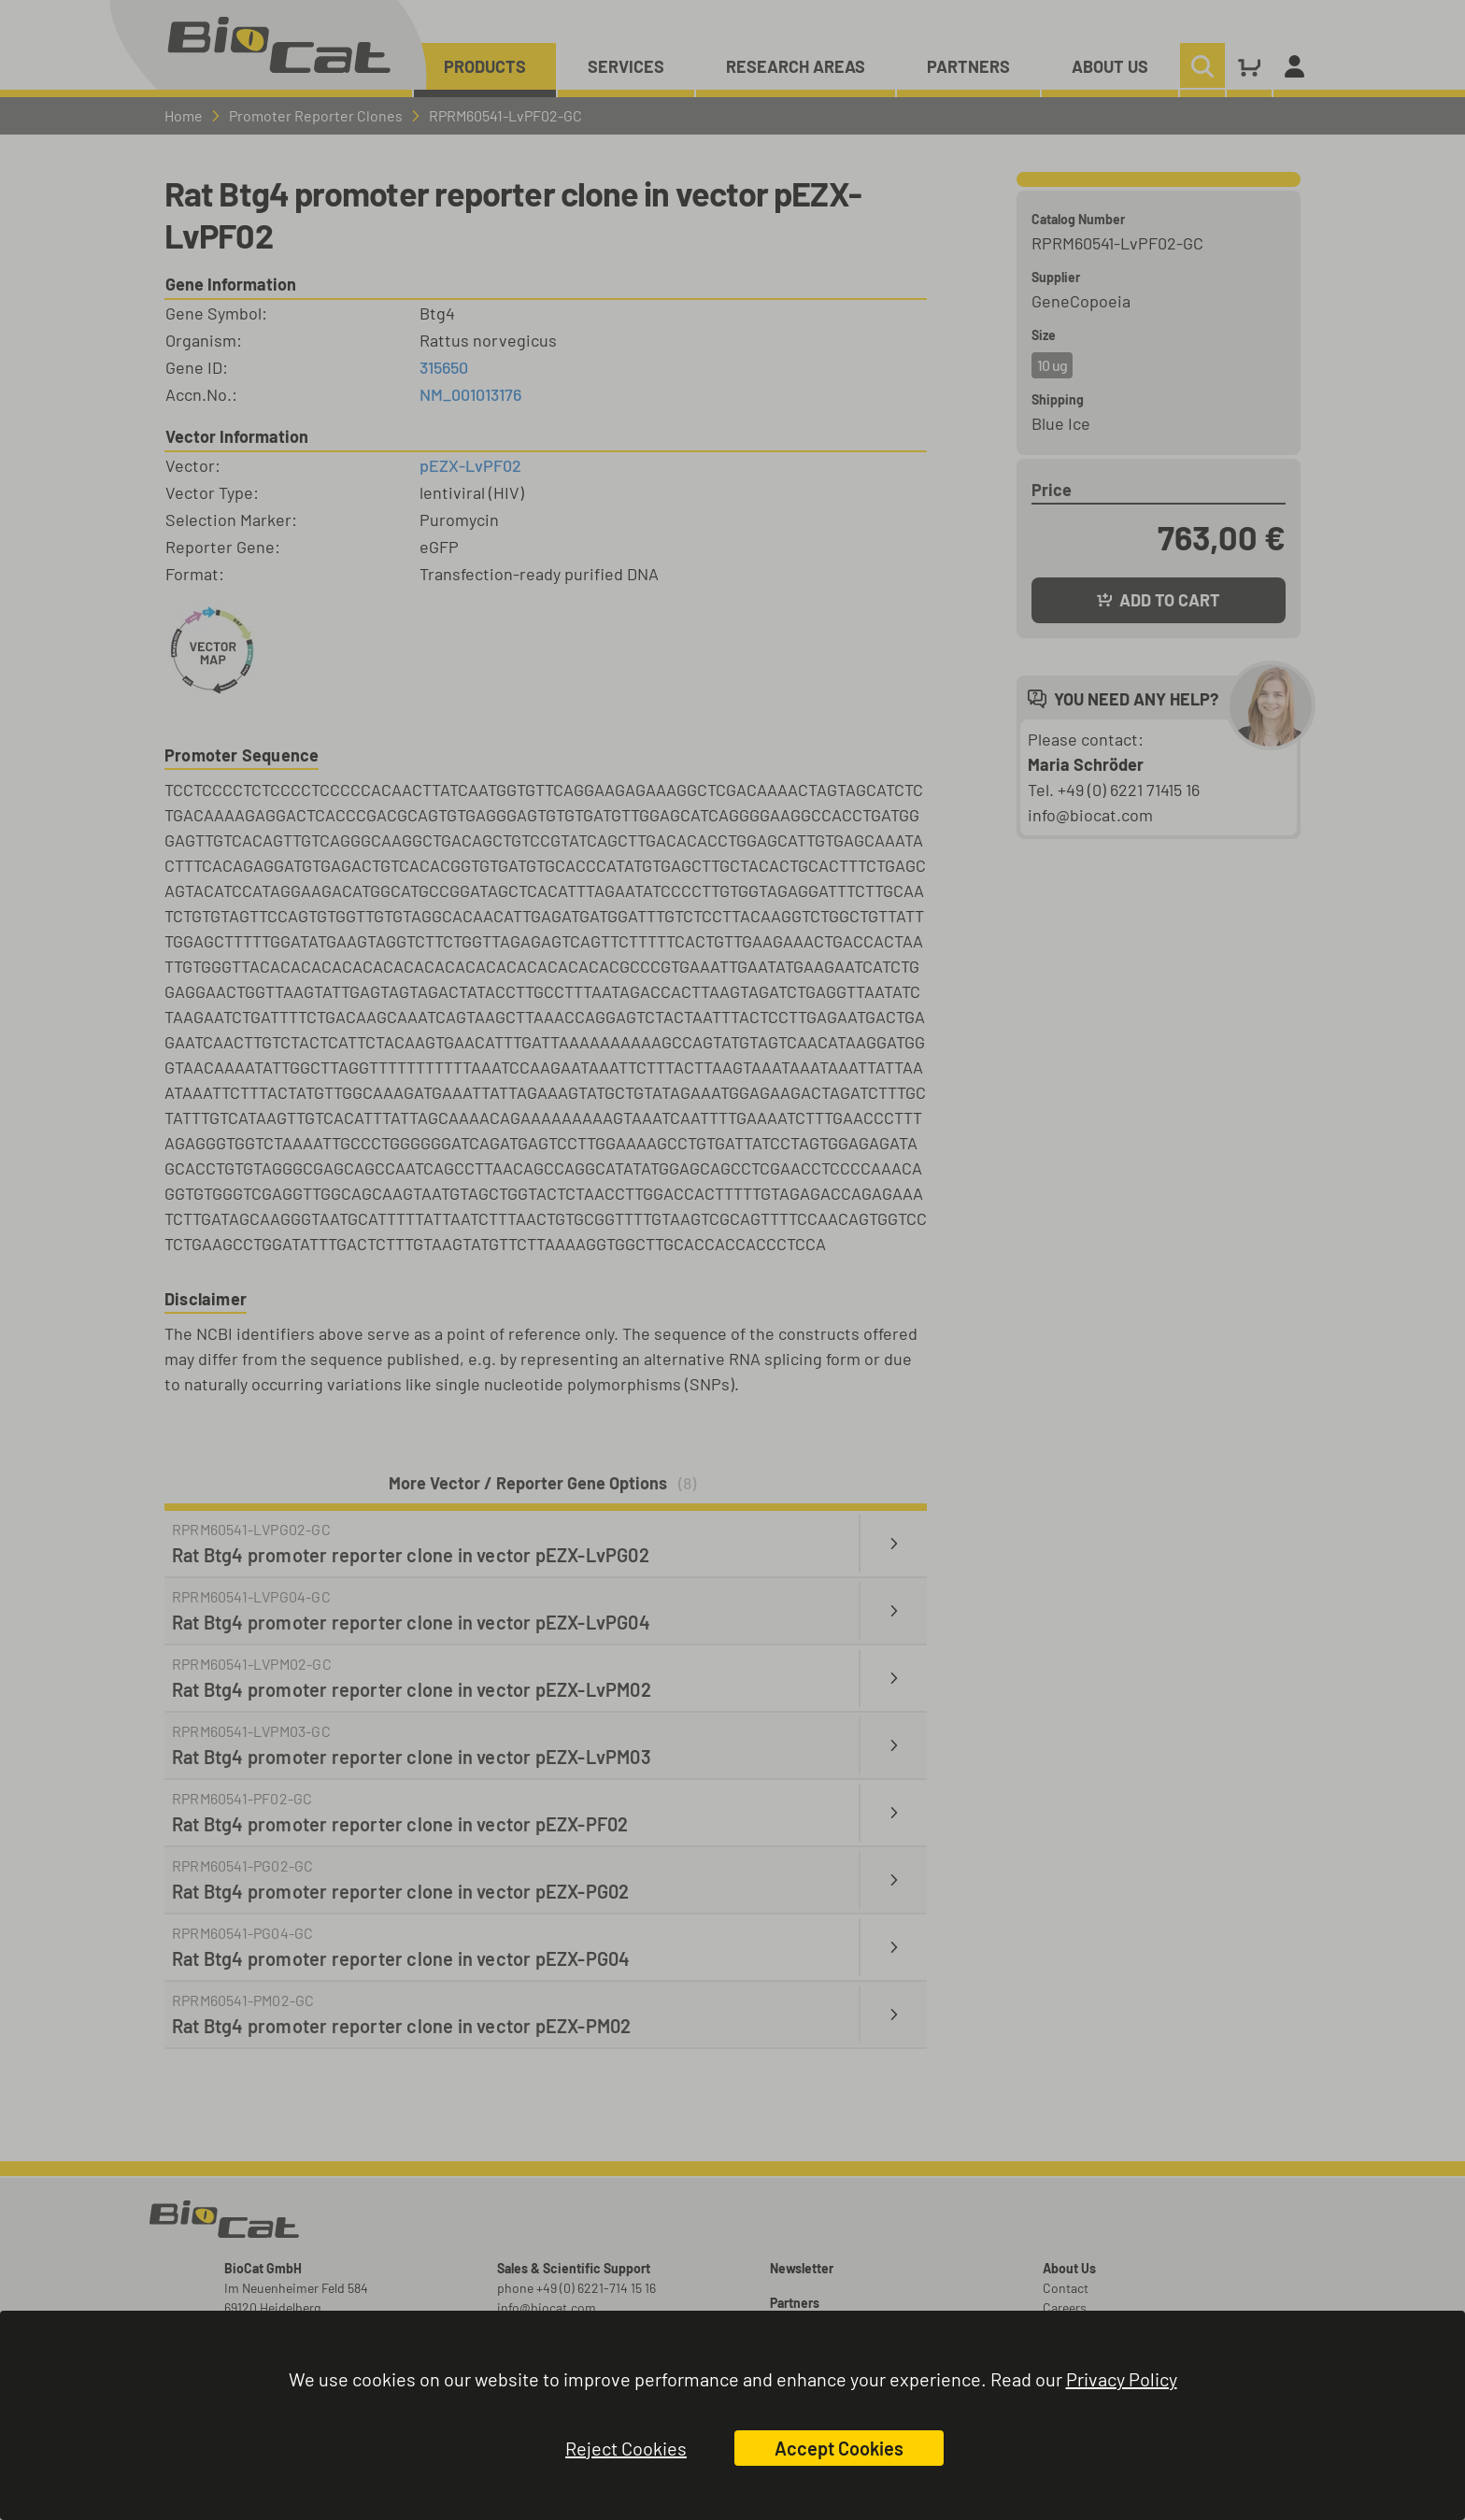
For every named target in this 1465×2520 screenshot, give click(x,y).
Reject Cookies (626, 2448)
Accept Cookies (839, 2448)
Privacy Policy (1121, 2379)
